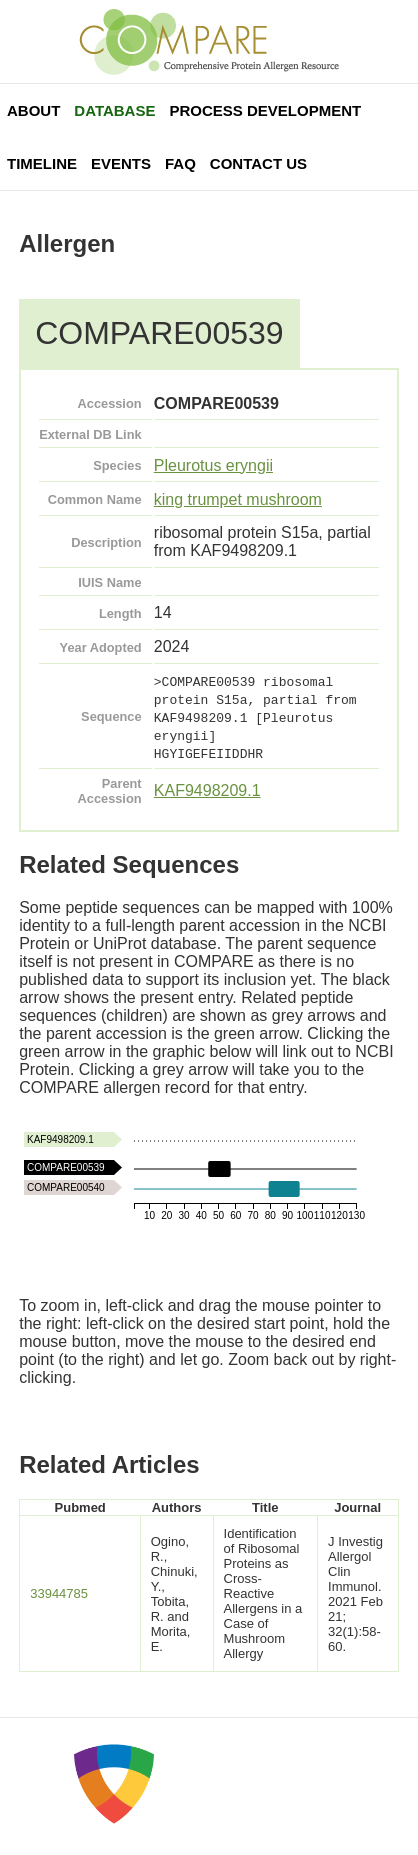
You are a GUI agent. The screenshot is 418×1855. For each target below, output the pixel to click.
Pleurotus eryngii (213, 465)
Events (121, 163)
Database (114, 110)
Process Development (265, 110)
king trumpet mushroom (238, 499)
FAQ (180, 163)
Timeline (42, 163)
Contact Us (258, 163)
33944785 (59, 1593)
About (33, 110)
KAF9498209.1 (207, 790)
